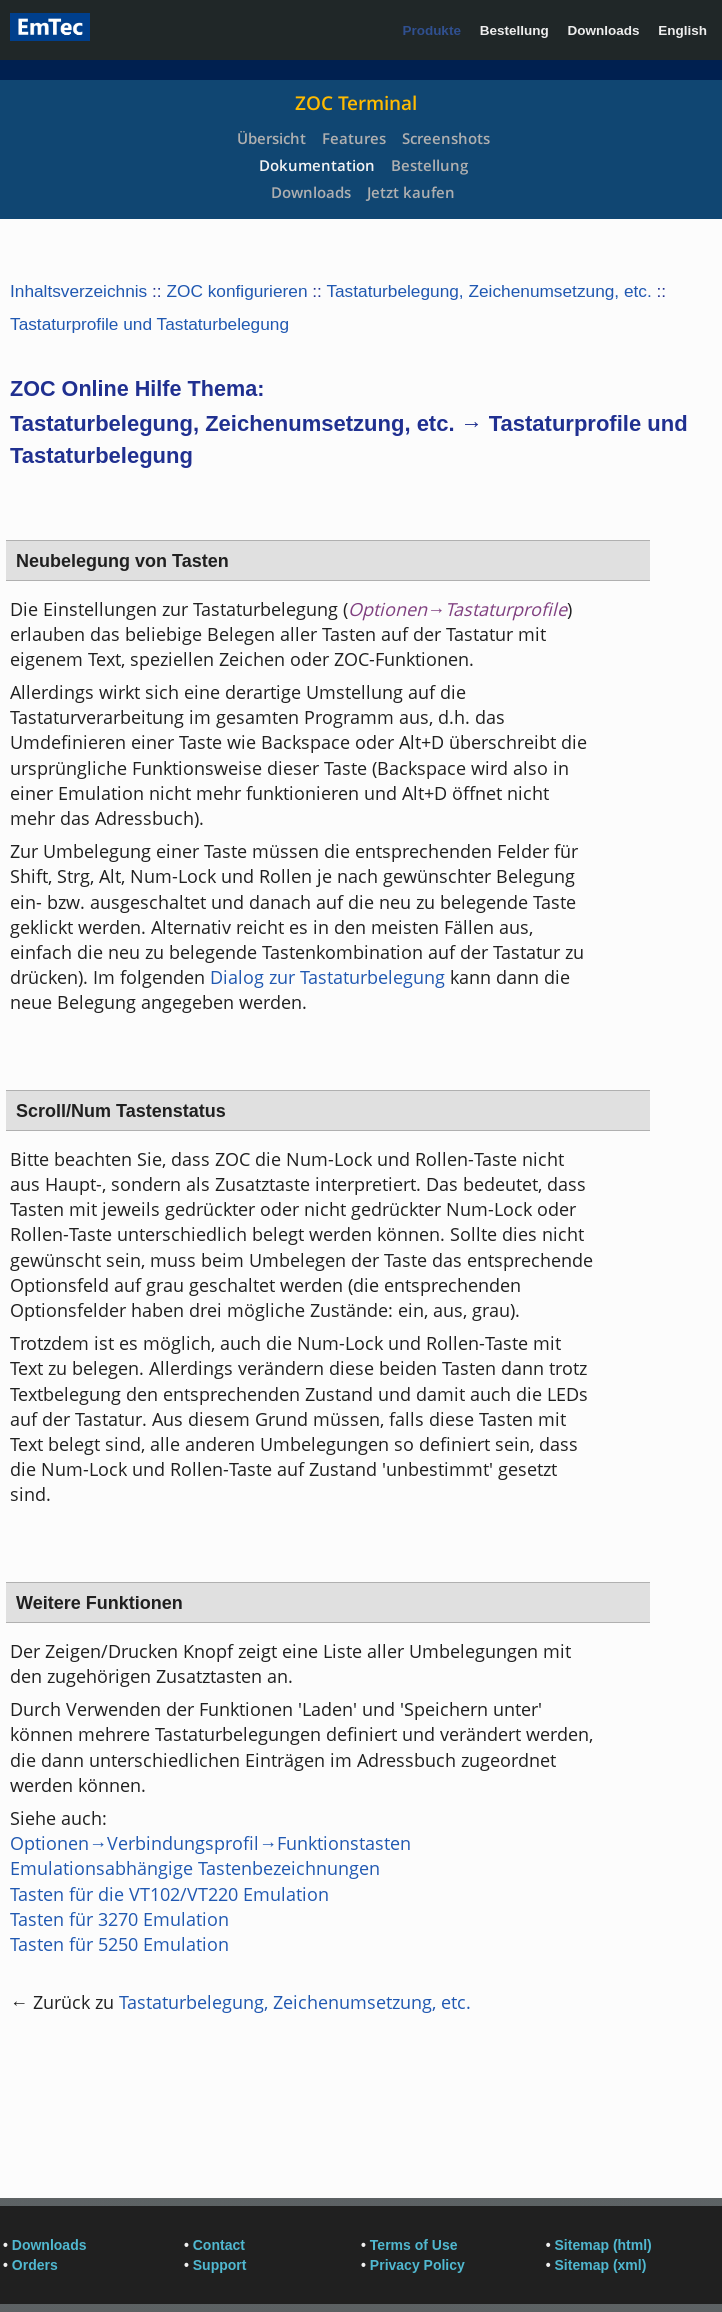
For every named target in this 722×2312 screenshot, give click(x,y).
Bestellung (514, 30)
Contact (219, 2245)
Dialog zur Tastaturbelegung (327, 977)
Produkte (431, 30)
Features (354, 138)
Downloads (603, 30)
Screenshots (446, 138)
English (682, 30)
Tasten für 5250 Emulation (119, 1944)
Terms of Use (414, 2245)
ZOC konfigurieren (236, 291)
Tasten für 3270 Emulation (119, 1919)
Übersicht (271, 138)
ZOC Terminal (356, 103)
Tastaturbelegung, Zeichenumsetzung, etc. (488, 291)
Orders (35, 2265)
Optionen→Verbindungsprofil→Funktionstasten (210, 1843)
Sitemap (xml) (601, 2265)
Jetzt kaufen (411, 192)
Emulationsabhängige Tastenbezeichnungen (195, 1868)
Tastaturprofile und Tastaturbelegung (149, 324)
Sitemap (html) (603, 2245)
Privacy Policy (417, 2265)
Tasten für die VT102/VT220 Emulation (169, 1894)
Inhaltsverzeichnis (78, 291)
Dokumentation (317, 165)
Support (220, 2265)
